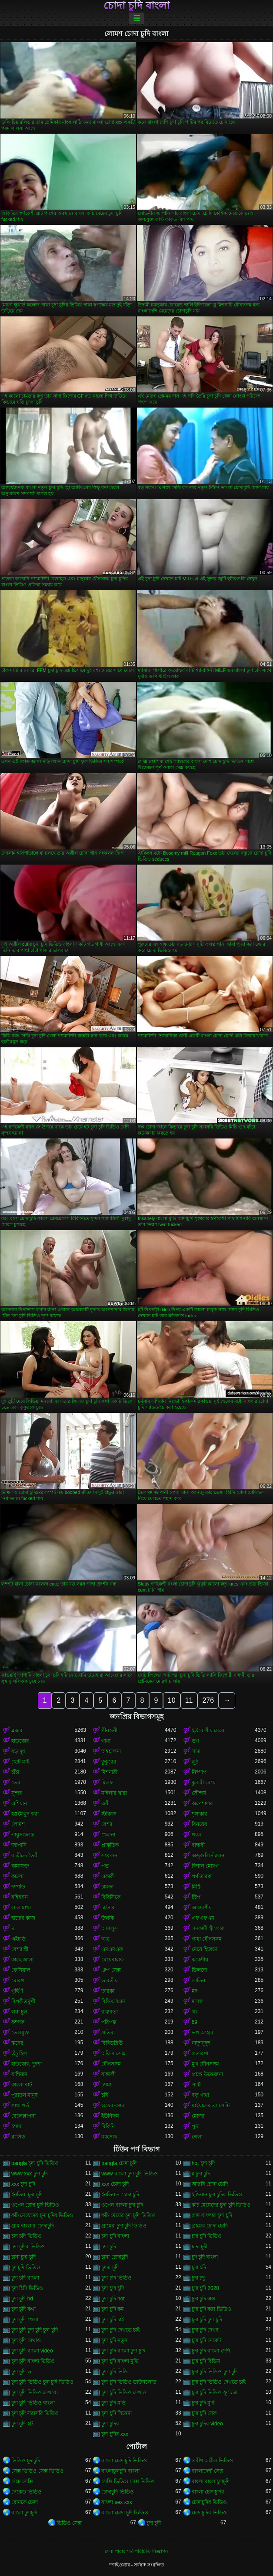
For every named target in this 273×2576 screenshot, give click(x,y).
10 (172, 1700)
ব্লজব (17, 1730)
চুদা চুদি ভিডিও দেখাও (123, 2392)
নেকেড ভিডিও (26, 2492)
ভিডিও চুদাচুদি (25, 2461)
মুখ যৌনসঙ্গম (205, 2064)
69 (194, 2022)
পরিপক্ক (109, 2022)
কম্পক (17, 2022)
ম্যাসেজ (109, 2137)
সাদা (196, 1751)
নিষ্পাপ (199, 1772)
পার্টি (196, 2085)
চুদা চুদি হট (22, 2424)
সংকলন (109, 1855)
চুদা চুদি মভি (113, 2403)
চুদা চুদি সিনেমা (116, 2413)
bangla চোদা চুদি (118, 2163)
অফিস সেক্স (113, 2053)
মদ (194, 1991)
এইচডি (18, 1939)
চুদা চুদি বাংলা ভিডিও (33, 2361)
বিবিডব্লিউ (112, 2043)
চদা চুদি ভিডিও (207, 2236)
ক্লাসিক (18, 2137)
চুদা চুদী (153, 2523)
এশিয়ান (19, 1803)
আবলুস (109, 1928)
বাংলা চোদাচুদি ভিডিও (124, 2461)
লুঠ (195, 1762)
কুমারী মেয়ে (204, 1783)
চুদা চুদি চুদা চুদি (207, 2319)
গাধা (105, 1741)
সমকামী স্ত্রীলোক (208, 1928)
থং (194, 2012)
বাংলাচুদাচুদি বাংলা (120, 2471)
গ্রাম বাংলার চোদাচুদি (32, 2226)
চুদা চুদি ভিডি (114, 2372)
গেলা (197, 2137)
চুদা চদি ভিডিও (116, 2278)
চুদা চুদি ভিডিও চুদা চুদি (215, 2372)
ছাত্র (105, 1939)
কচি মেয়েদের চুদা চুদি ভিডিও (221, 2205)
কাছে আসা (22, 1960)
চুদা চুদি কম (112, 2309)
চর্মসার (108, 1908)
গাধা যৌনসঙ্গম (207, 1939)
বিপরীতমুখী (23, 2001)
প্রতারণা (200, 2053)
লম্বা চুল (19, 2012)
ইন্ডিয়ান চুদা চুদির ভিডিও (217, 2194)
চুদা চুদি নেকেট (207, 2340)
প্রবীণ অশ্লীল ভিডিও (212, 2461)
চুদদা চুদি (109, 2267)
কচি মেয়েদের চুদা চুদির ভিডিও (42, 2215)
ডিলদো (199, 1970)
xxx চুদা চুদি (23, 2184)
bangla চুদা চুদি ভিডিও (35, 2163)
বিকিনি (108, 2126)
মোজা (198, 2116)
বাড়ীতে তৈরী (25, 1855)
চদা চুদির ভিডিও (28, 2247)
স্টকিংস (109, 1814)
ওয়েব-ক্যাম (112, 2105)
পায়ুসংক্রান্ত (22, 1835)
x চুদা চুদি (201, 2174)
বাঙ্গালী (108, 2074)
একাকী (108, 1876)
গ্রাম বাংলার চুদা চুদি (212, 2215)
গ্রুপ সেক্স (110, 1970)
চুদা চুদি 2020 (205, 2288)
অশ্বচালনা (111, 1751)
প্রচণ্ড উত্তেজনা (207, 2074)
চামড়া (107, 1887)
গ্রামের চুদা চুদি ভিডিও (123, 2226)
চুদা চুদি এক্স (204, 2299)
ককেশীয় (200, 1960)
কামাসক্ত (20, 1866)
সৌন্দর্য (199, 1793)
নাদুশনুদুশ (201, 2043)
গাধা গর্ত (20, 2105)
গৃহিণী (17, 1991)
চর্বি (104, 2095)
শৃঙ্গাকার (199, 1814)
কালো (17, 1876)
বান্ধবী (198, 1845)
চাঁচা (15, 1772)
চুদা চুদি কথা (23, 2309)
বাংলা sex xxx (116, 2502)
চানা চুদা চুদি (23, 2257)
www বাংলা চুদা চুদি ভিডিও (129, 2174)
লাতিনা (199, 1980)
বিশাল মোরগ (205, 1866)
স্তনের (17, 2043)
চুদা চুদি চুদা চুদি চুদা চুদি (34, 2330)
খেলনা (108, 1835)
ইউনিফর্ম (110, 2116)
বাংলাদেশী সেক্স (207, 2471)
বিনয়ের (199, 1824)
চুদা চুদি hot (112, 2299)
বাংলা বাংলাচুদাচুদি (211, 2481)
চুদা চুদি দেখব (205, 2330)
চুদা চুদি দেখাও (26, 2340)
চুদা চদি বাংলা (25, 2278)
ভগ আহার (202, 2033)
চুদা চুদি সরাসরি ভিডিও (35, 2413)
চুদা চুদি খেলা (24, 2319)
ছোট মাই (20, 1762)
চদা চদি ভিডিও (26, 2236)
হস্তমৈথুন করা (25, 1814)
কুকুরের (109, 1762)
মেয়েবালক (112, 1960)
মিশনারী (109, 1772)
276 (208, 1700)
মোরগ (17, 1980)
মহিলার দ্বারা (114, 1793)
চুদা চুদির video (207, 2424)
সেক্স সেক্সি (22, 2481)
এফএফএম (203, 1918)
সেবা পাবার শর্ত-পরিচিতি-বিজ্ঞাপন (136, 2551)
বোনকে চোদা (24, 2502)
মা (13, 1928)
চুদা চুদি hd (22, 2299)
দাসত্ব (197, 2001)
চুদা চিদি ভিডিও (27, 2288)
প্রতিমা (108, 2033)
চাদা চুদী (199, 2247)
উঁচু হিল (19, 2053)
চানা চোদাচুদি (114, 2257)
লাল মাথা (21, 1908)
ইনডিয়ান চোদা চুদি (120, 2194)
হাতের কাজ (23, 1918)
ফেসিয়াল (20, 1970)
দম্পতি (18, 1887)
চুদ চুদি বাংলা (205, 2257)
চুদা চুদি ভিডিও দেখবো (34, 2392)
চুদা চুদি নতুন (114, 2340)
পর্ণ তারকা (202, 1876)
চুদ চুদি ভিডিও (25, 2267)
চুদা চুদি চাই (112, 2319)
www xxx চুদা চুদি (29, 2174)
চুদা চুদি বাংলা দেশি (211, 2351)
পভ (105, 1866)
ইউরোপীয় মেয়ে (208, 1730)
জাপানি (19, 1845)
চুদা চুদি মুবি (203, 2403)
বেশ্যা (106, 1824)
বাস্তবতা (109, 2012)
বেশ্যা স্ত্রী (19, 1949)
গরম (196, 1835)
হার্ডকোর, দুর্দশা (26, 2064)
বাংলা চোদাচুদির (208, 2492)
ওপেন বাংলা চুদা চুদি (122, 2205)
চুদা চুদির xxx (114, 2434)
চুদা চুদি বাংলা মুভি (120, 2361)
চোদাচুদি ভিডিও (117, 2492)
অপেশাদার (202, 1803)
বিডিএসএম (113, 2001)
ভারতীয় (109, 1980)
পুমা (196, 2126)
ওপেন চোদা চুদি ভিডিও (35, 2205)
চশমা (106, 2085)
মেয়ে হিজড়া (204, 1949)
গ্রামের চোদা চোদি (210, 2226)
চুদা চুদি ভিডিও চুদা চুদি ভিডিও (42, 2382)
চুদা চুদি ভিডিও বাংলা (33, 2403)
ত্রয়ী (105, 1803)
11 (189, 1700)
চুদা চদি (199, 2267)
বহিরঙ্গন (19, 1897)
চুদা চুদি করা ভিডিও (211, 2309)
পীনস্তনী (109, 1730)
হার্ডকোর (20, 1741)
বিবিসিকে (110, 1897)
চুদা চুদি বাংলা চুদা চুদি (123, 2351)
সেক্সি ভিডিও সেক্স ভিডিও (128, 2481)
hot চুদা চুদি (203, 2163)
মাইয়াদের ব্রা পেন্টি (211, 2105)
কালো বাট (21, 2085)
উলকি (107, 1918)
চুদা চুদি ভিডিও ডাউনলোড (128, 2382)
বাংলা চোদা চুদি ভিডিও (124, 2513)
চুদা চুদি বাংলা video (32, 2351)
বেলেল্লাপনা (23, 2116)
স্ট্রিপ (196, 1897)
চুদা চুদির (110, 2424)
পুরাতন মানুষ (24, 2095)
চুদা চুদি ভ (21, 2372)
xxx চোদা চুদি (115, 2184)
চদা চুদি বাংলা (115, 2236)
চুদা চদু (198, 2278)
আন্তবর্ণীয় (202, 1908)
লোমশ (18, 1824)
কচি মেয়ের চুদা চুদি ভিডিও (128, 2215)
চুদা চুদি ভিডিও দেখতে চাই (219, 2382)
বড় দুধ (18, 1751)
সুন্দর (16, 1793)
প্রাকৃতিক (110, 1845)
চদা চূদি (108, 2247)
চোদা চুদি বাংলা (136, 5)
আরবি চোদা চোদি (210, 2184)
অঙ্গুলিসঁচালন (208, 1855)
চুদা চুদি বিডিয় (206, 2361)
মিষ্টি (196, 1887)
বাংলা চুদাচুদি (24, 2513)
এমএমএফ (112, 1949)
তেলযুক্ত (20, 2033)
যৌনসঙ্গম (111, 2064)
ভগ (195, 1741)
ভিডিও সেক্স (69, 2523)
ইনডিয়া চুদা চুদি (27, 2194)
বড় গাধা (200, 2095)
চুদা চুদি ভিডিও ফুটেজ (214, 2392)
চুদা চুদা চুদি (112, 2288)
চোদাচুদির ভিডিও (209, 2502)
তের (15, 1783)
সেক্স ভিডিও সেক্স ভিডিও (37, 2471)
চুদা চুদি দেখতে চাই (120, 2330)
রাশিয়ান (19, 2074)
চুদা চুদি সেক (204, 2413)
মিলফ (107, 1783)
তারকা (107, 1991)
